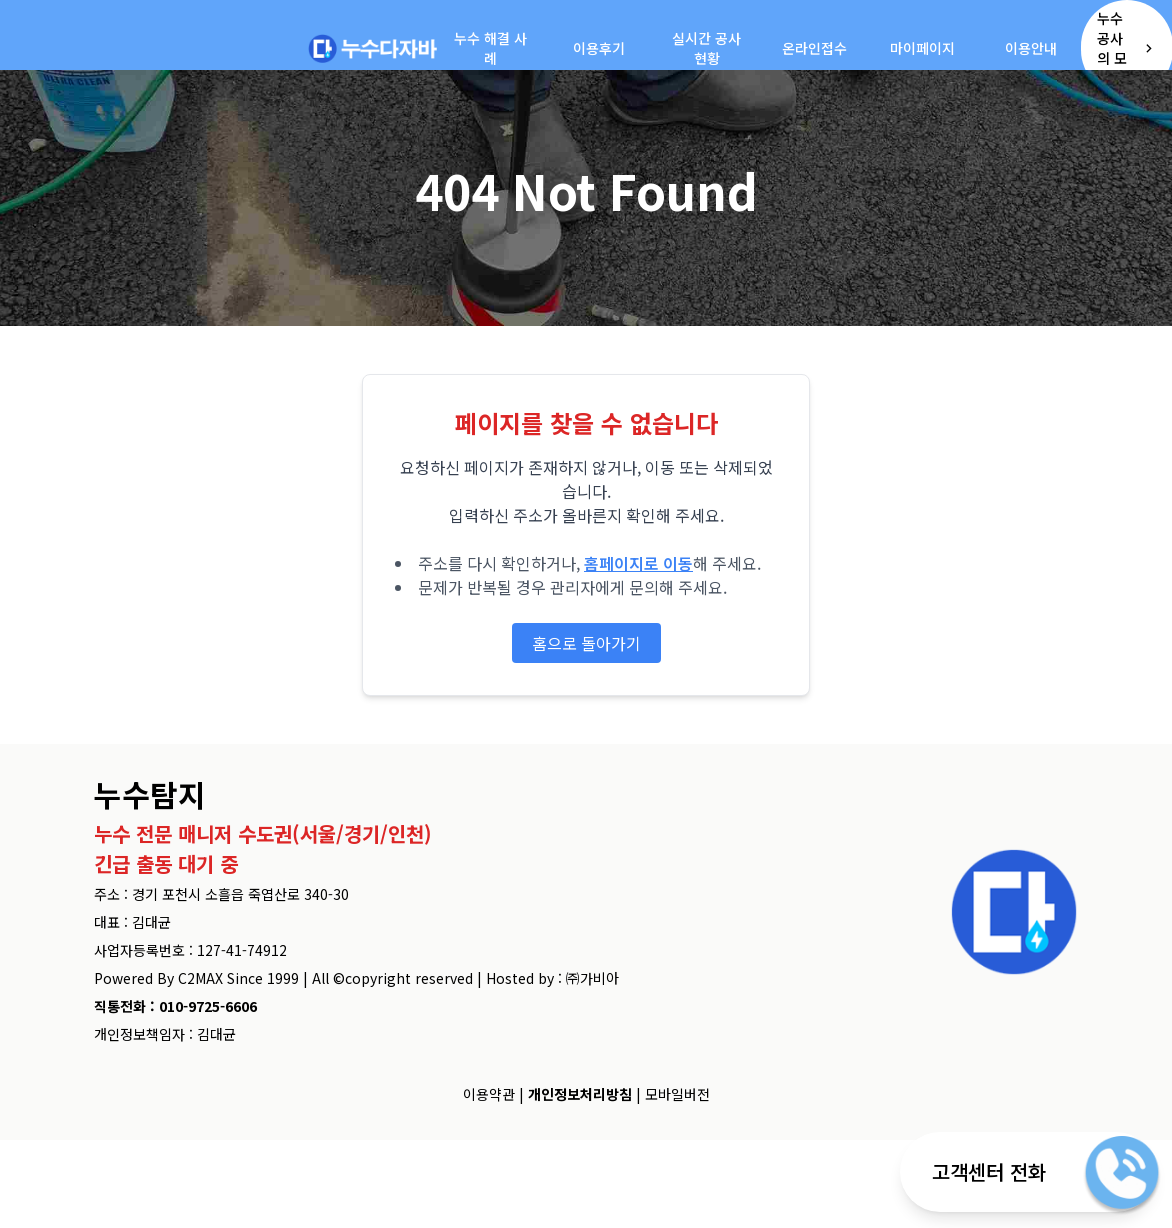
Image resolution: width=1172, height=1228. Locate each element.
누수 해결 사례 (490, 48)
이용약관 (489, 1094)
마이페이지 (922, 48)
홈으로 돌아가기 (586, 643)
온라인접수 (814, 48)
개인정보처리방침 (580, 1094)
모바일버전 (677, 1094)
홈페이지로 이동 (638, 563)
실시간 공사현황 (706, 48)
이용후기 (599, 48)
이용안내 (1031, 48)
